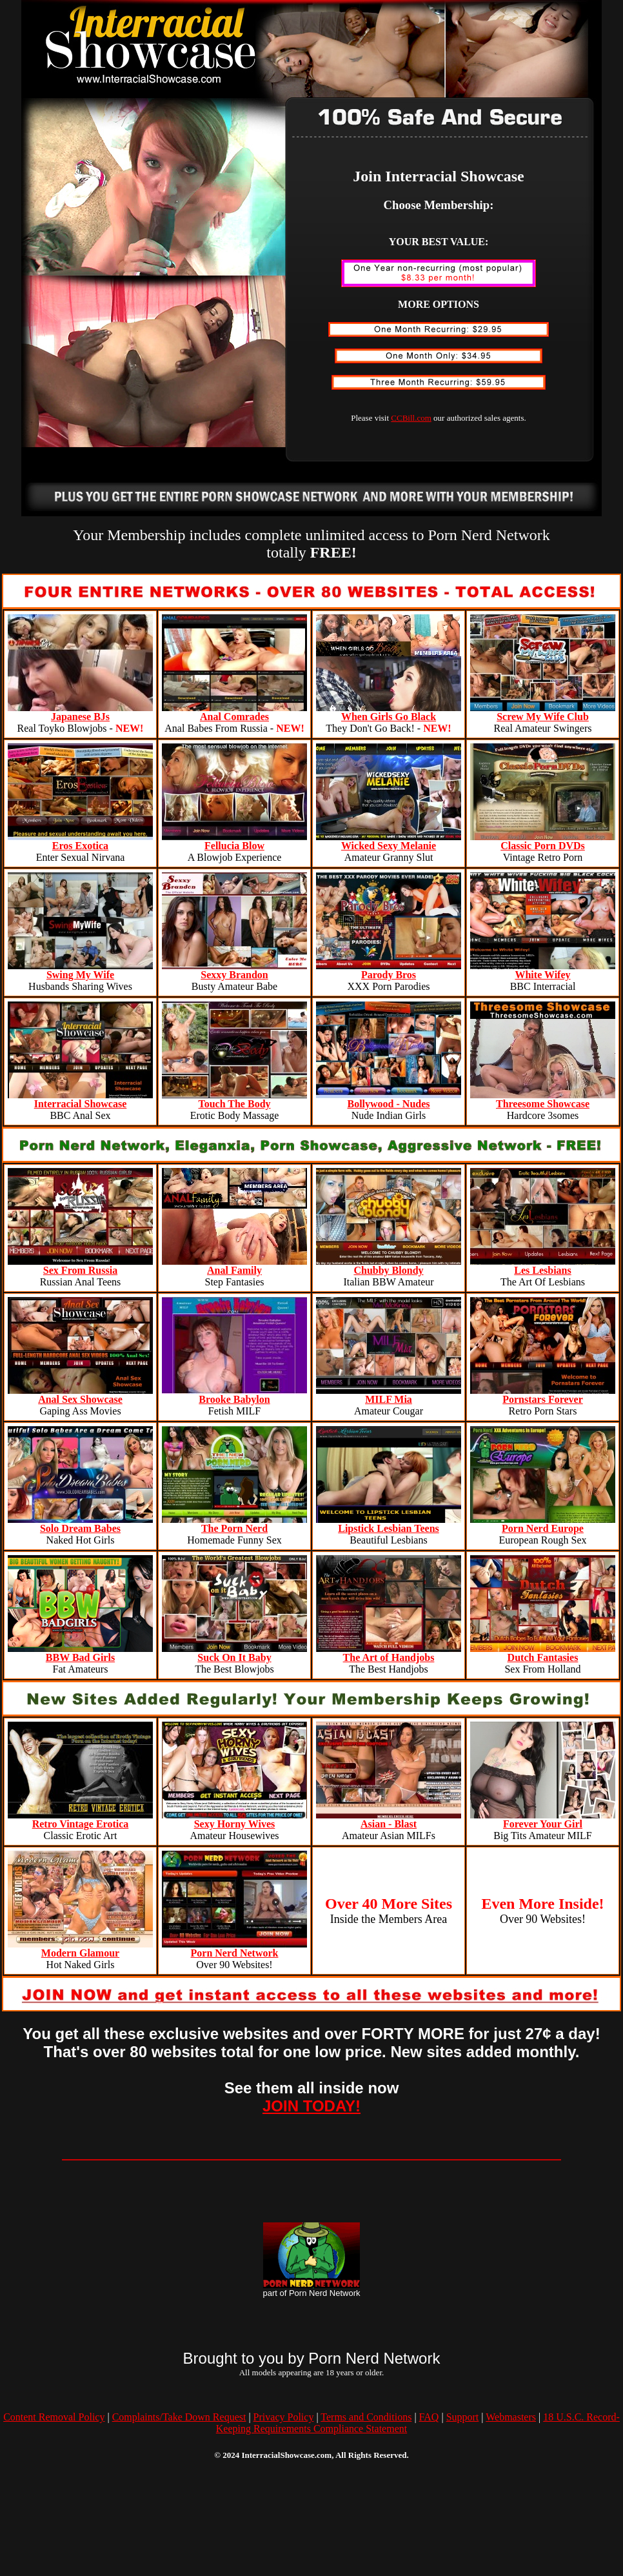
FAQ (429, 2416)
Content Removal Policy (53, 2416)
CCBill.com (411, 418)
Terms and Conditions (366, 2416)
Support (462, 2416)
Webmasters (511, 2416)
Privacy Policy (283, 2416)
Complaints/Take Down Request (179, 2416)
